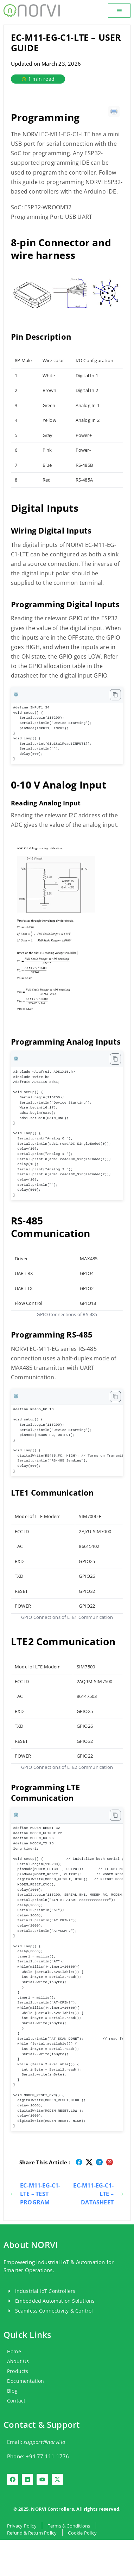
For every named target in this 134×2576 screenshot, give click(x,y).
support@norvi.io (44, 2441)
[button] (119, 11)
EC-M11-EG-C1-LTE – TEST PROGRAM (35, 2194)
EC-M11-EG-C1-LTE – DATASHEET (98, 2194)
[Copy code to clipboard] (115, 694)
